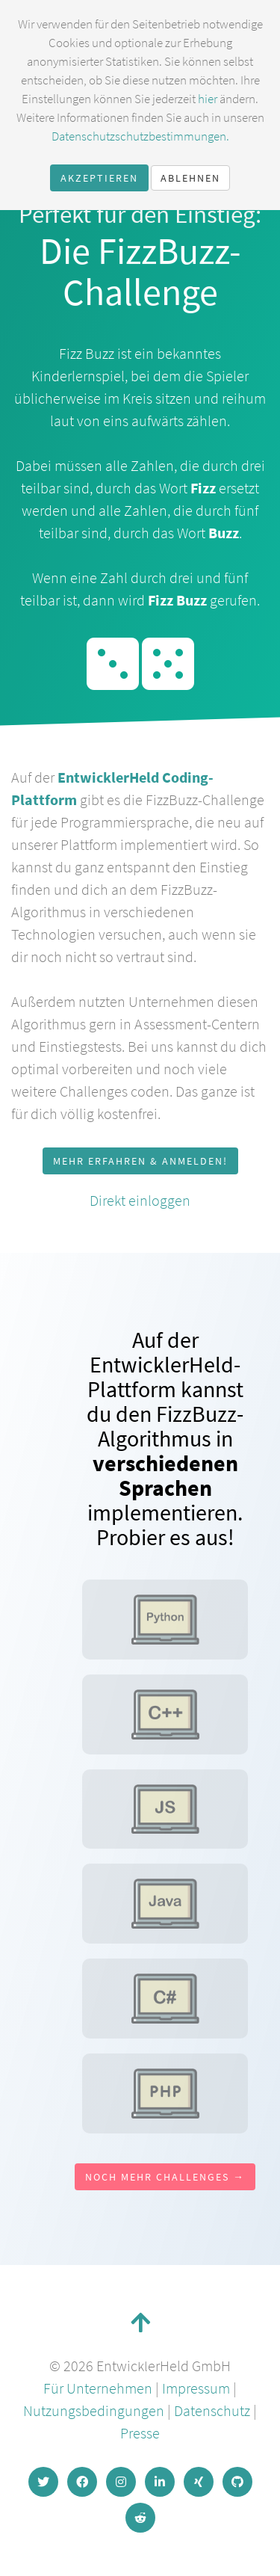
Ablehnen (190, 178)
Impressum (196, 2388)
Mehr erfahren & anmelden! (140, 1161)
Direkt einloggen (140, 1200)
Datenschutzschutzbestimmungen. (140, 136)
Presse (140, 2433)
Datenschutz (212, 2410)
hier (207, 99)
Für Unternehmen (97, 2388)
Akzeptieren (99, 178)
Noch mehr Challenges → (165, 2177)
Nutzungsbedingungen (93, 2410)
